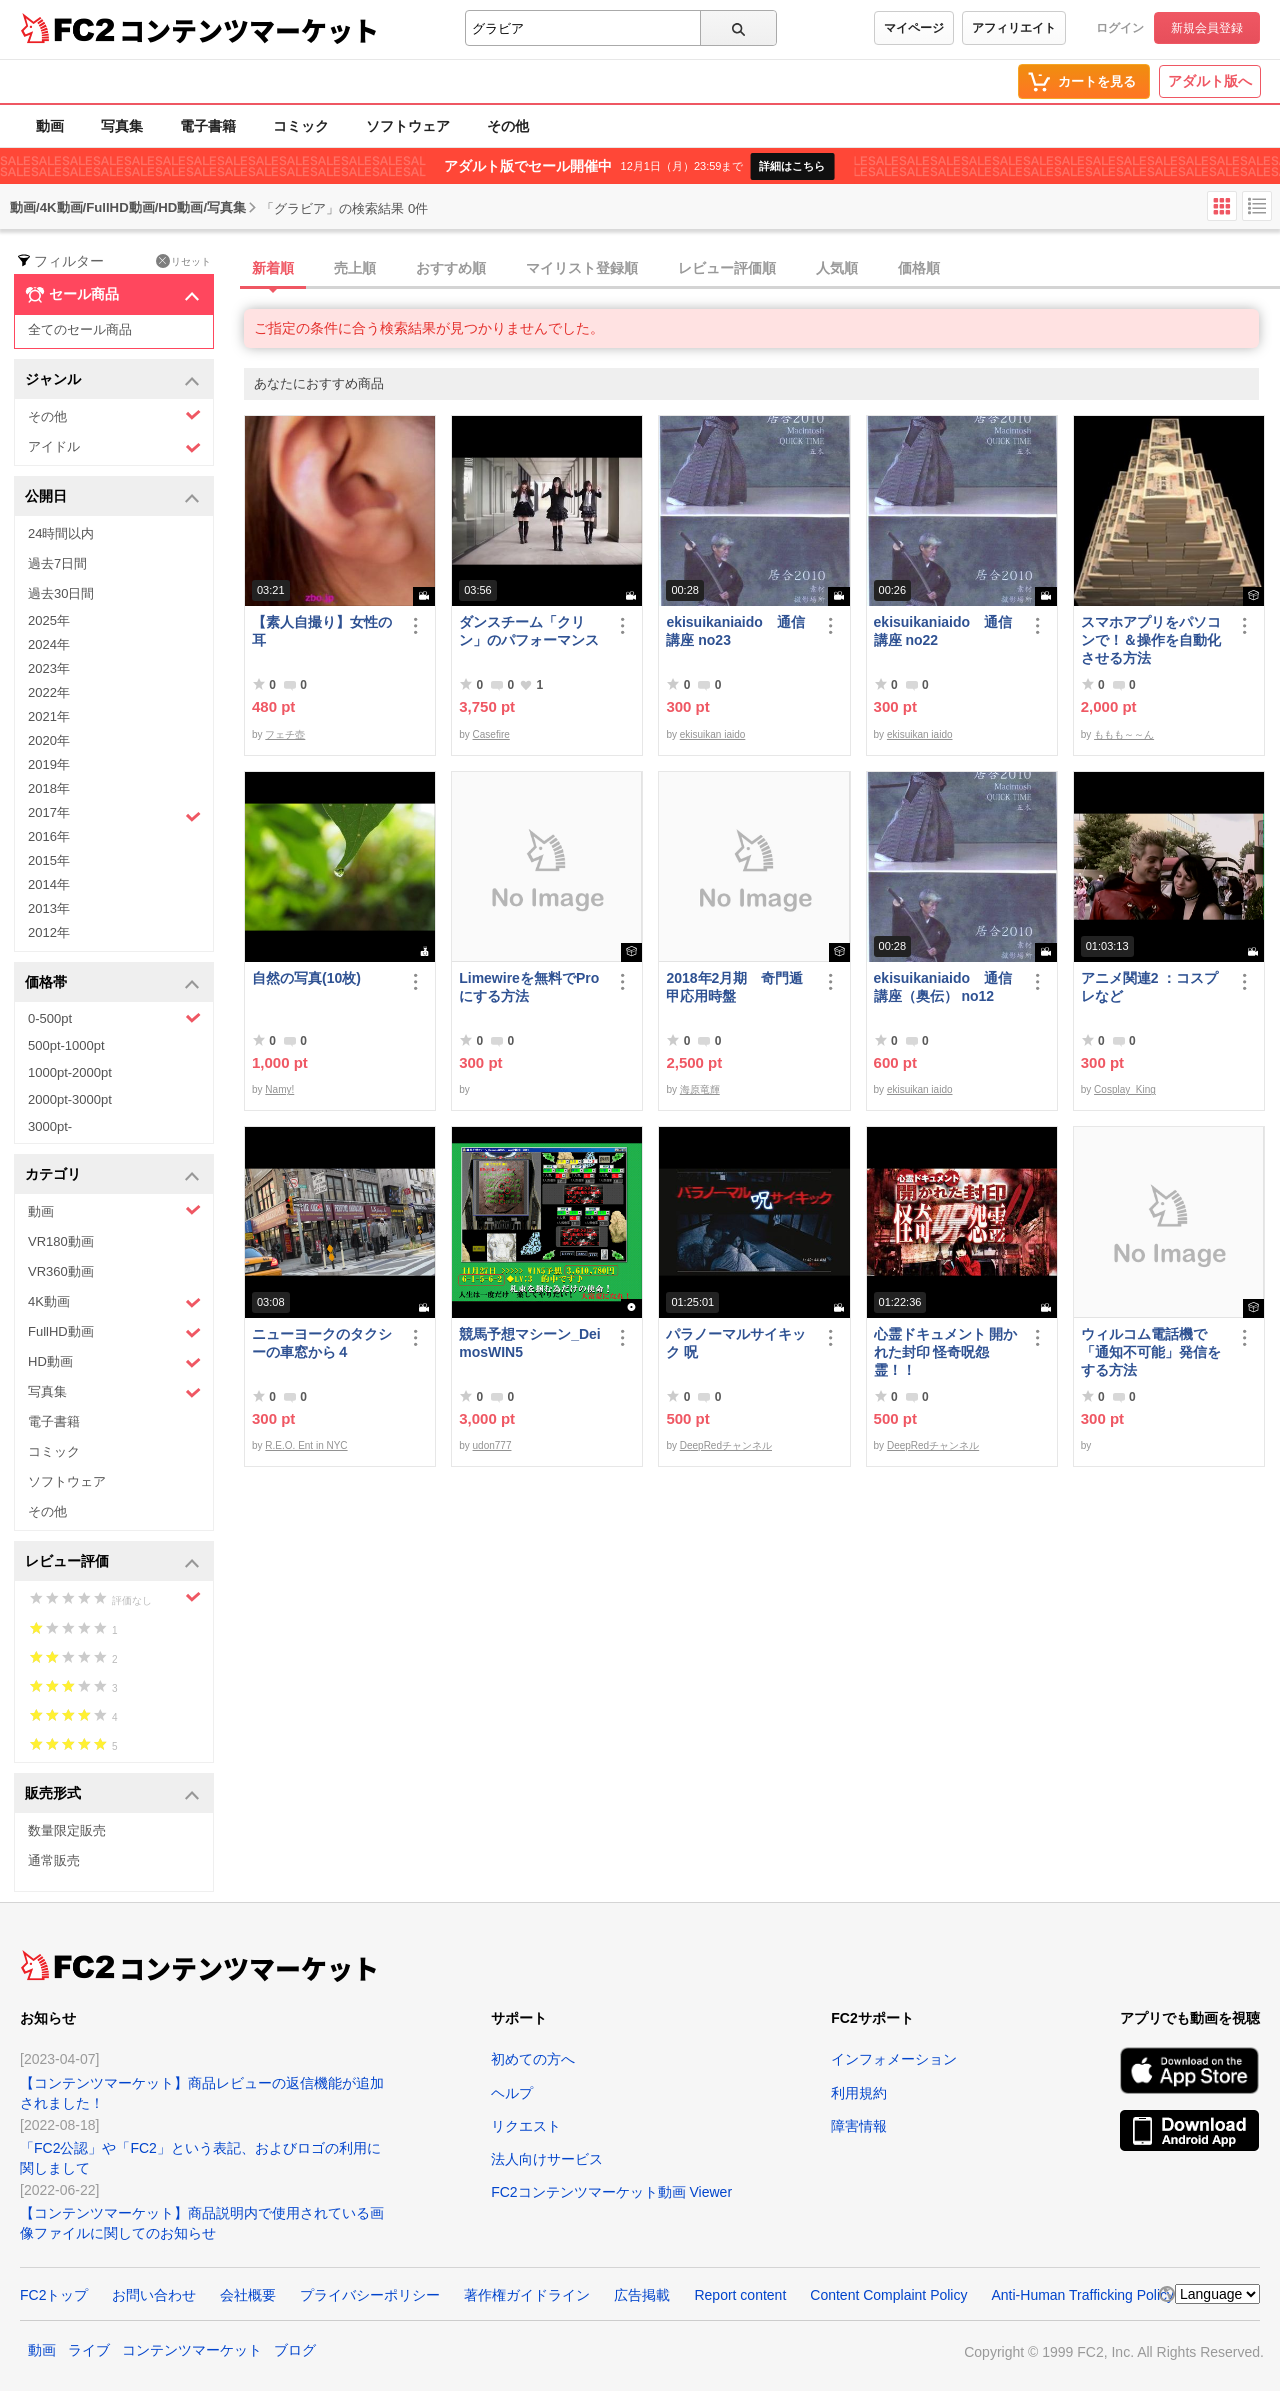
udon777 (492, 1445)
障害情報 (859, 2126)
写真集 (122, 126)
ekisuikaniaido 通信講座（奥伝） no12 (943, 987)
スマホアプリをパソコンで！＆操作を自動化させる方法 (1151, 640)
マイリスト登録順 (582, 268)
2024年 (49, 644)
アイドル (114, 447)
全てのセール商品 (80, 329)
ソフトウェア (408, 126)
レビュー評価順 (727, 268)
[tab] (762, 269)
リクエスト (526, 2126)
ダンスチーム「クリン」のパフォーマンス (529, 631)
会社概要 (248, 2295)
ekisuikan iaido (713, 734)
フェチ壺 (285, 734)
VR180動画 (61, 1241)
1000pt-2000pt (70, 1072)
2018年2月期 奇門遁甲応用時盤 (734, 987)
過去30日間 (61, 593)
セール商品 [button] (112, 295)
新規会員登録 (1207, 28)
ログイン (1120, 28)
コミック (301, 126)
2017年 (114, 815)
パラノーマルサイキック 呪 (736, 1343)
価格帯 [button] (112, 983)
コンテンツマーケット (249, 30)
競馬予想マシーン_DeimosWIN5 (530, 1343)
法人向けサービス (547, 2159)
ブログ (295, 2350)
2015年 (49, 860)
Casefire (491, 734)
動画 (50, 126)
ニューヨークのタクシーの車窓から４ (322, 1343)
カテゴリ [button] (112, 1175)
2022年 (49, 692)
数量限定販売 (67, 1830)
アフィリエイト (1014, 28)
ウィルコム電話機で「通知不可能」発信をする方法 (1151, 1352)
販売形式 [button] (112, 1794)
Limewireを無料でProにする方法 (529, 987)
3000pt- (50, 1126)
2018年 (49, 788)
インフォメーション (894, 2059)
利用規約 (859, 2093)
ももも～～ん (1124, 734)
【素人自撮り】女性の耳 (322, 631)
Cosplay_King (1125, 1089)
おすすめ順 (451, 268)
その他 (508, 126)
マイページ (914, 28)
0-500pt (114, 1018)
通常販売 (54, 1860)
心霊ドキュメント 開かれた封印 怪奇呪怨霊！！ (946, 1352)
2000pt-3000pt (70, 1099)
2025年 (49, 620)
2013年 (49, 908)
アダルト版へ (1210, 81)
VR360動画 (61, 1271)
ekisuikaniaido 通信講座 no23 (735, 631)
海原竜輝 (700, 1089)
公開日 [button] (112, 497)
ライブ (89, 2350)
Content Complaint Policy (888, 2295)
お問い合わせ (154, 2295)
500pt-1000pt (66, 1045)
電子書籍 (208, 126)
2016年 (49, 836)
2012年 (49, 932)
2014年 (49, 884)
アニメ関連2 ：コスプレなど (1150, 987)
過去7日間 (57, 563)
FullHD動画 (114, 1332)
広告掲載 (642, 2295)
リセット (183, 261)
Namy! (279, 1089)
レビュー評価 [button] (112, 1562)
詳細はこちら (792, 166)
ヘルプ (512, 2093)
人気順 (837, 268)
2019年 (49, 764)
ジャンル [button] (112, 380)
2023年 (49, 668)
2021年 (49, 716)
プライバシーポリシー (370, 2295)
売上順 (355, 268)
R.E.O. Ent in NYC (306, 1445)
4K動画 (114, 1302)
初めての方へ (533, 2059)
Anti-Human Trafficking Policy (1082, 2295)
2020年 (49, 740)
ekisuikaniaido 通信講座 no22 (943, 631)
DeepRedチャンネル (726, 1445)
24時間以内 (61, 533)
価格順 (919, 268)
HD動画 (114, 1362)
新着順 (273, 268)
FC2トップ (54, 2295)
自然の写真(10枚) (306, 978)
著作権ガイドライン (527, 2295)
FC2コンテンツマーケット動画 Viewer (611, 2192)
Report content (740, 2295)
